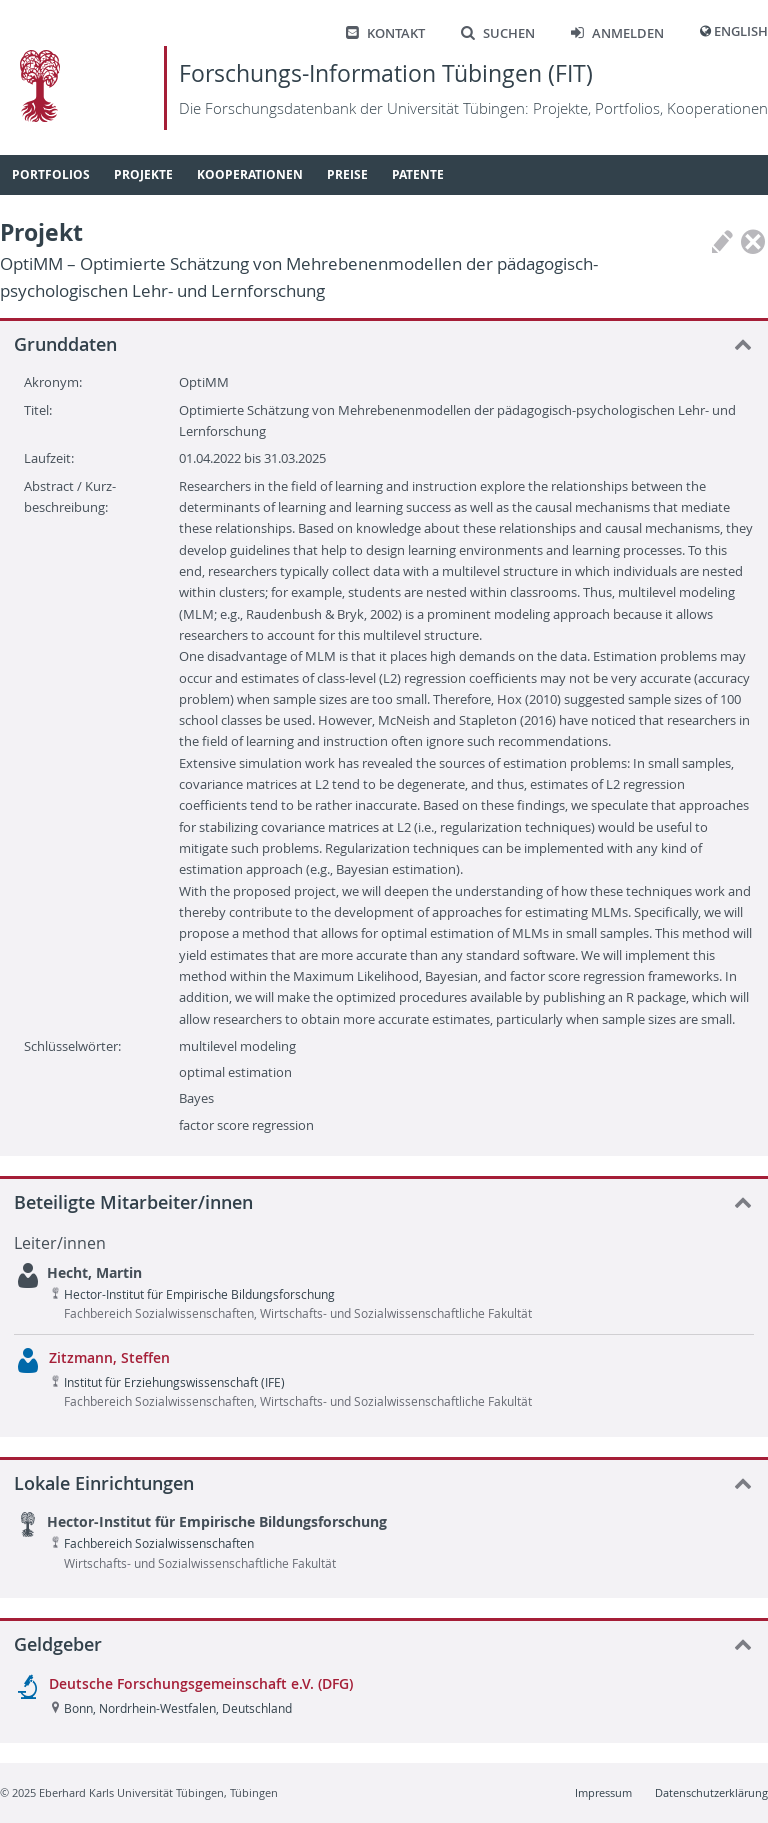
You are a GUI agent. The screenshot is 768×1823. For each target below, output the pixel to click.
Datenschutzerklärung (711, 1792)
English (741, 31)
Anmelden (617, 33)
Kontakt (385, 33)
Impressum (603, 1792)
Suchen (498, 33)
